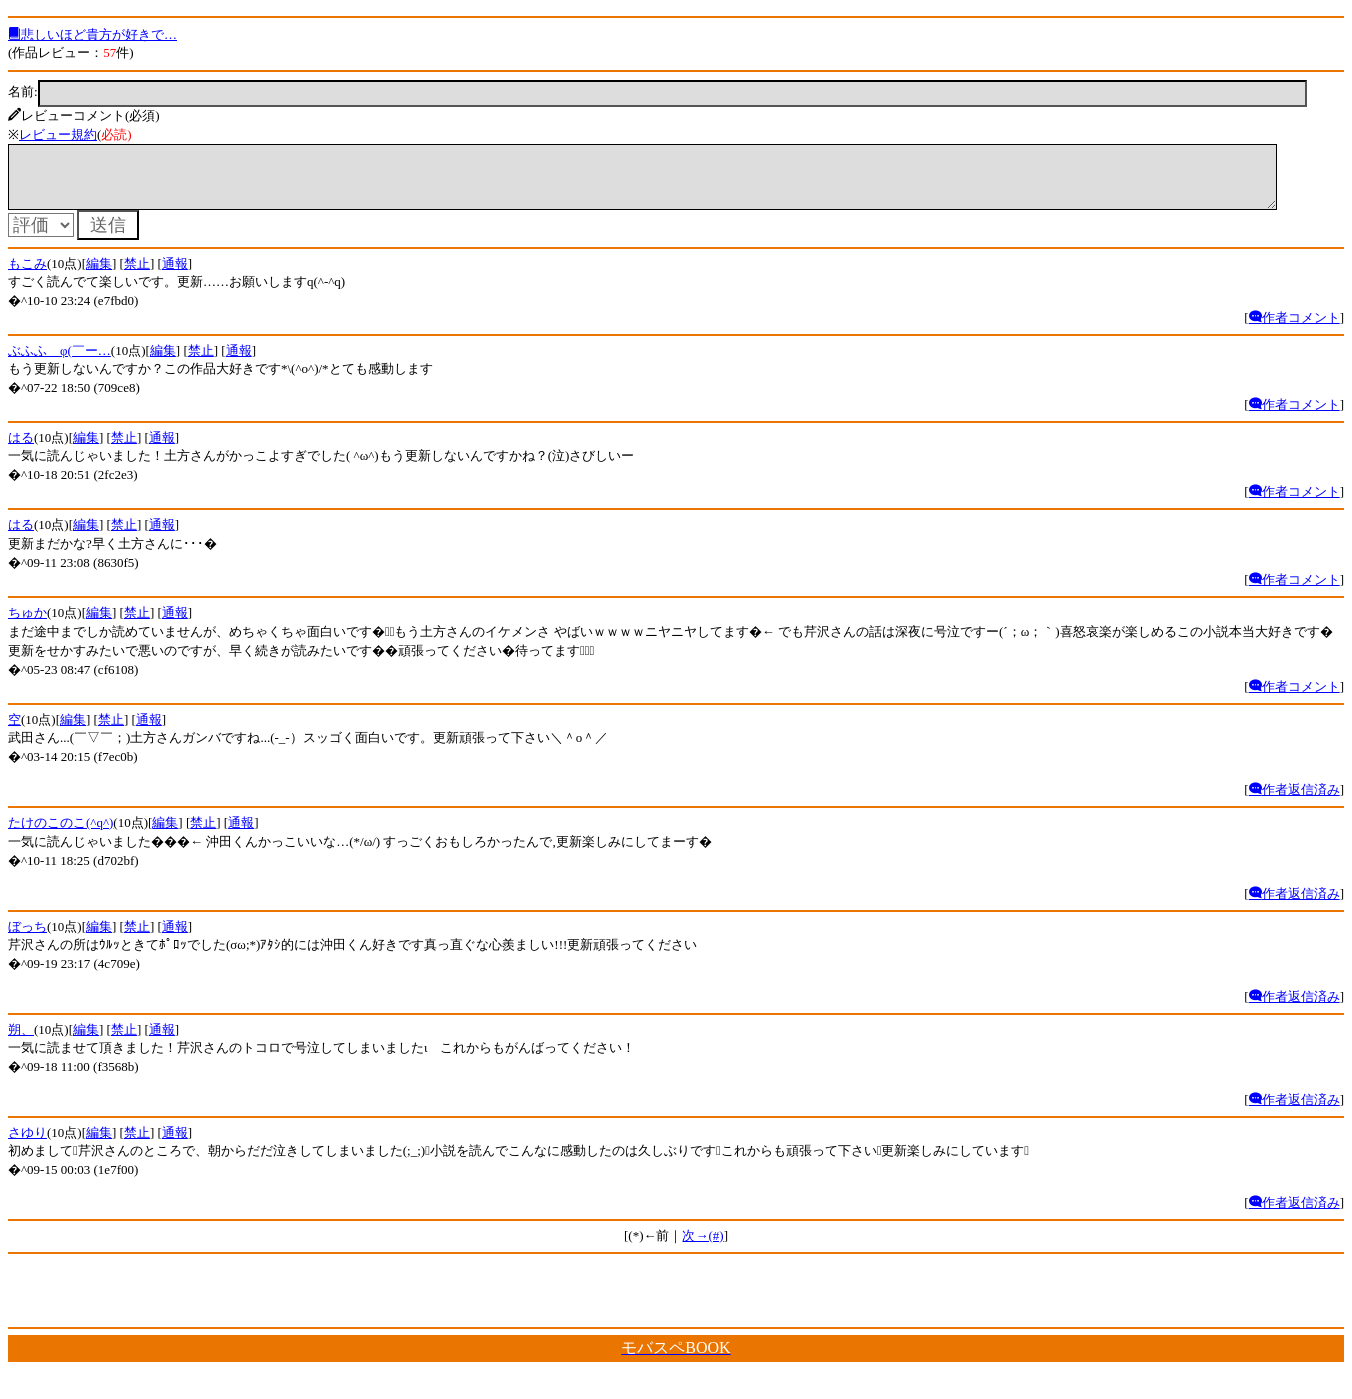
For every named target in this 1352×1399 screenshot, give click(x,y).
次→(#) (702, 1247)
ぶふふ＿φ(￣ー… (59, 362)
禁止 (137, 275)
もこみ (27, 275)
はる (21, 449)
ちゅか (27, 624)
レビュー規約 (58, 134)
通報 (175, 275)
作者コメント (1294, 329)
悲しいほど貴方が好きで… (92, 34)
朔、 (21, 1041)
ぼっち (27, 938)
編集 (99, 275)
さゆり (27, 1144)
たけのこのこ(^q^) (60, 834)
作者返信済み (1294, 801)
